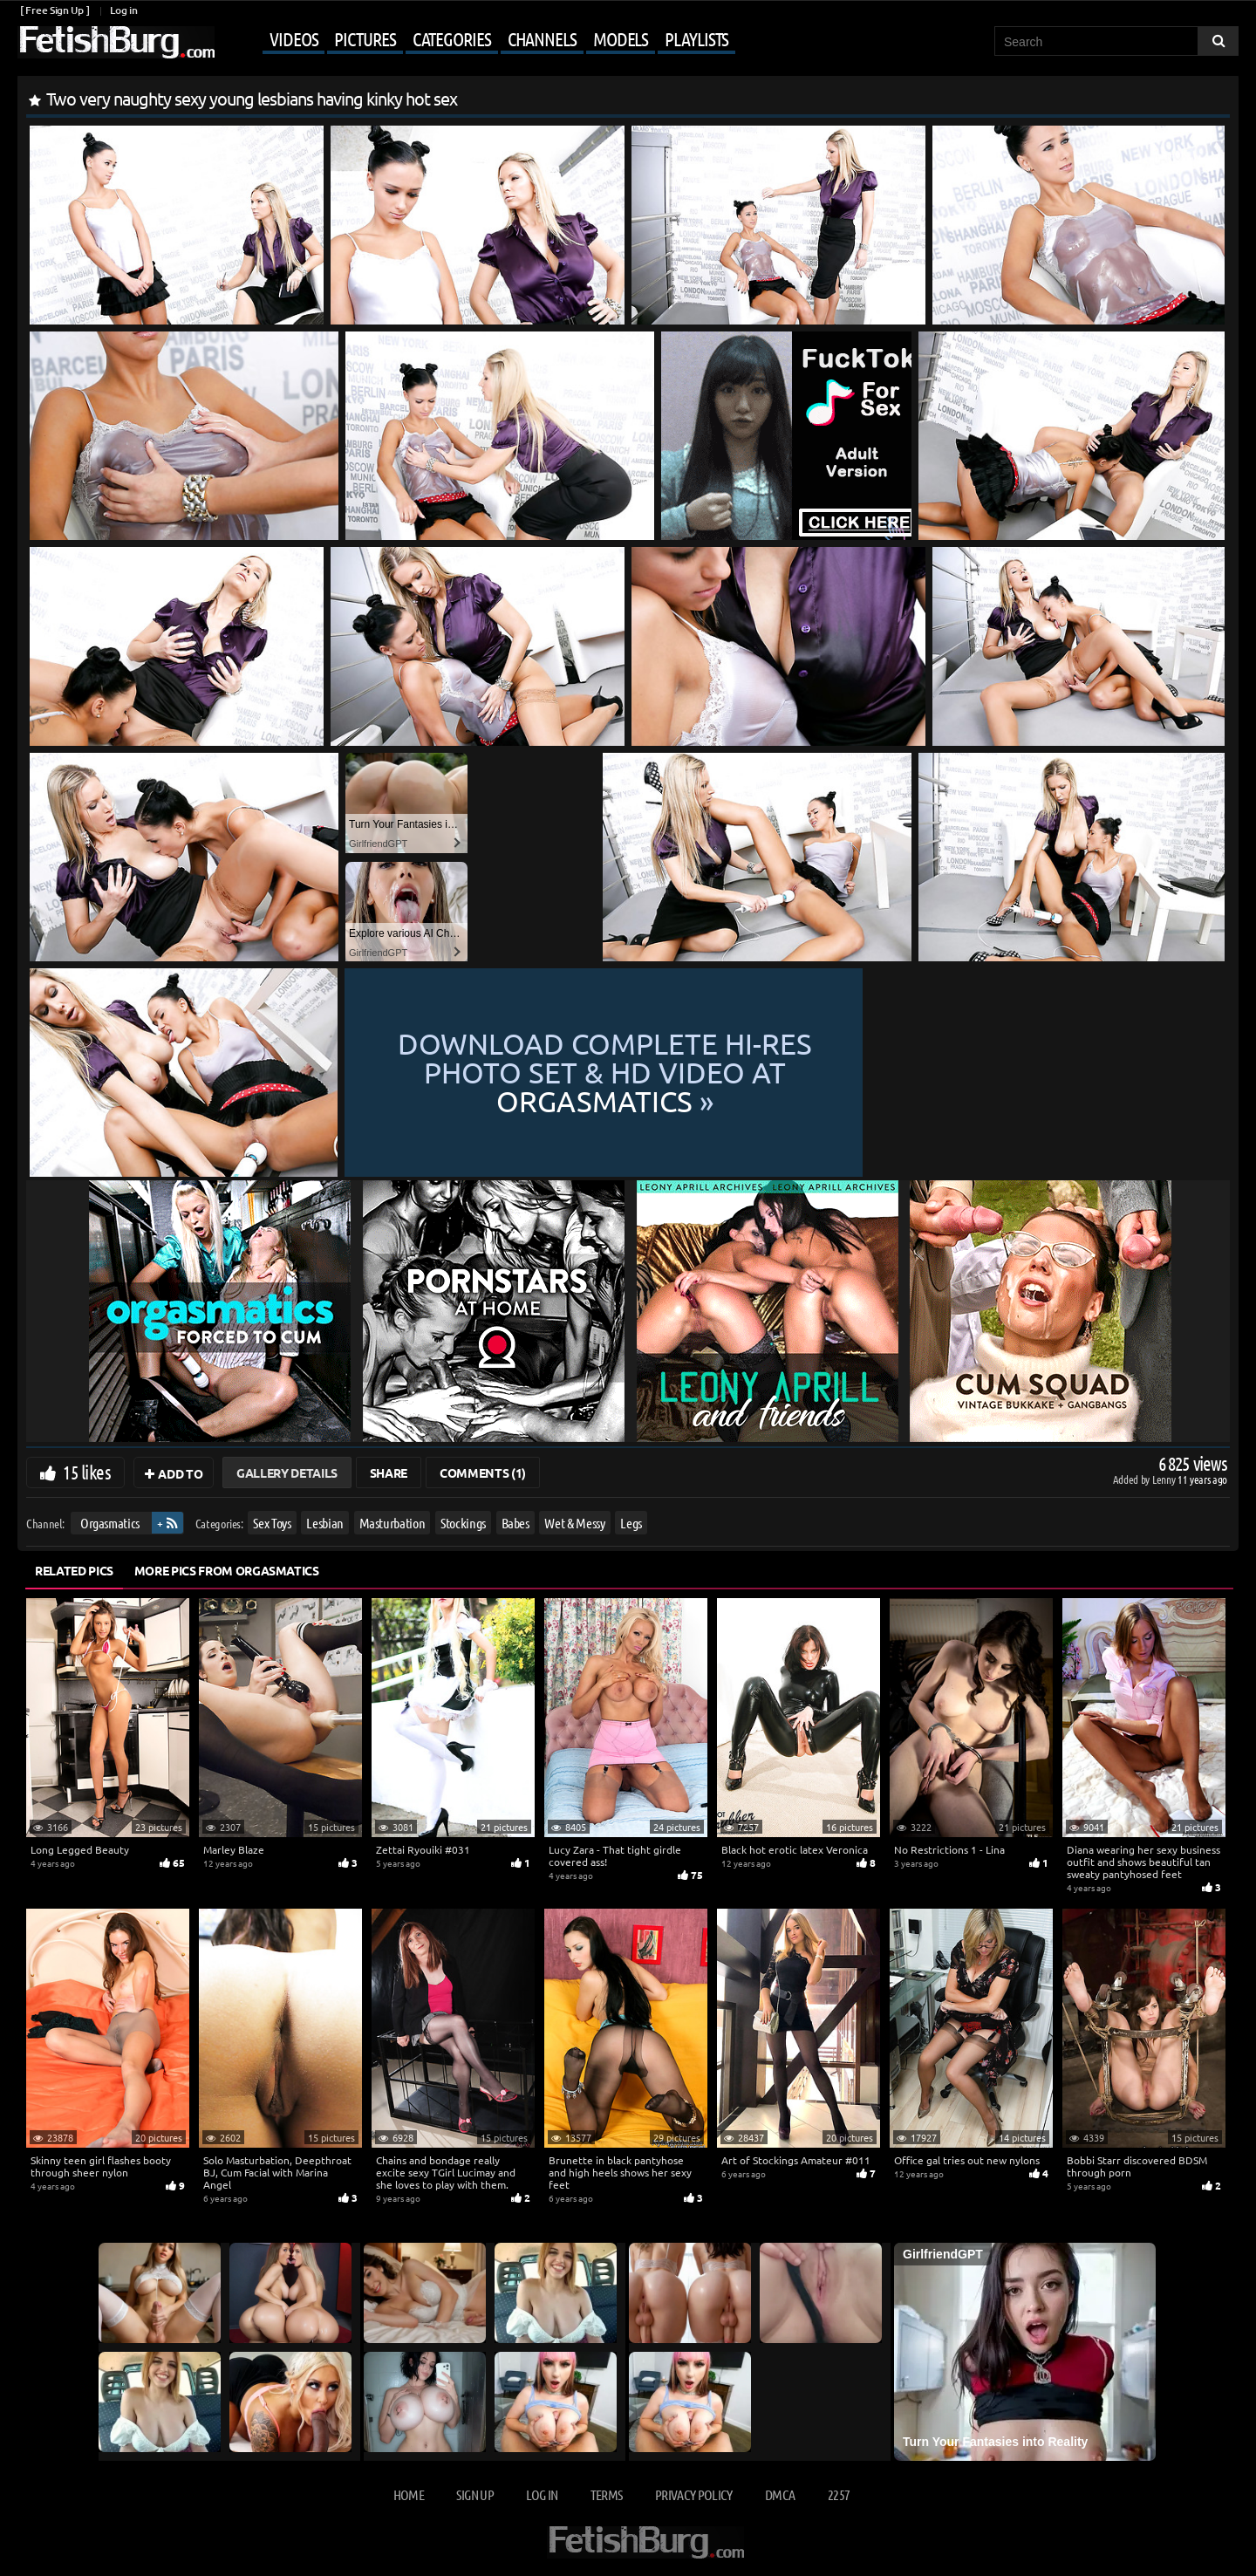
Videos (293, 38)
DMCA (780, 2494)
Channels (542, 38)
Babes (515, 1522)
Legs (631, 1522)
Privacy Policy (694, 2494)
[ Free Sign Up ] (54, 10)
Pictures (364, 38)
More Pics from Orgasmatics (226, 1570)
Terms (606, 2494)
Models (620, 38)
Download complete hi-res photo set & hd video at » (785, 1072)
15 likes (87, 1471)
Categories (452, 38)
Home (408, 2494)
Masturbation (392, 1522)
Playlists (696, 38)
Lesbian (325, 1522)
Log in (123, 10)
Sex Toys (271, 1522)
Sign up (474, 2494)
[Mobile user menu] (477, 40)
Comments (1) (483, 1472)
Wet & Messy (574, 1522)
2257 (839, 2494)
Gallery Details (287, 1472)
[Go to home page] (116, 42)
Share (388, 1472)
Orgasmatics (110, 1522)
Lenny (1165, 1479)
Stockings (463, 1522)
